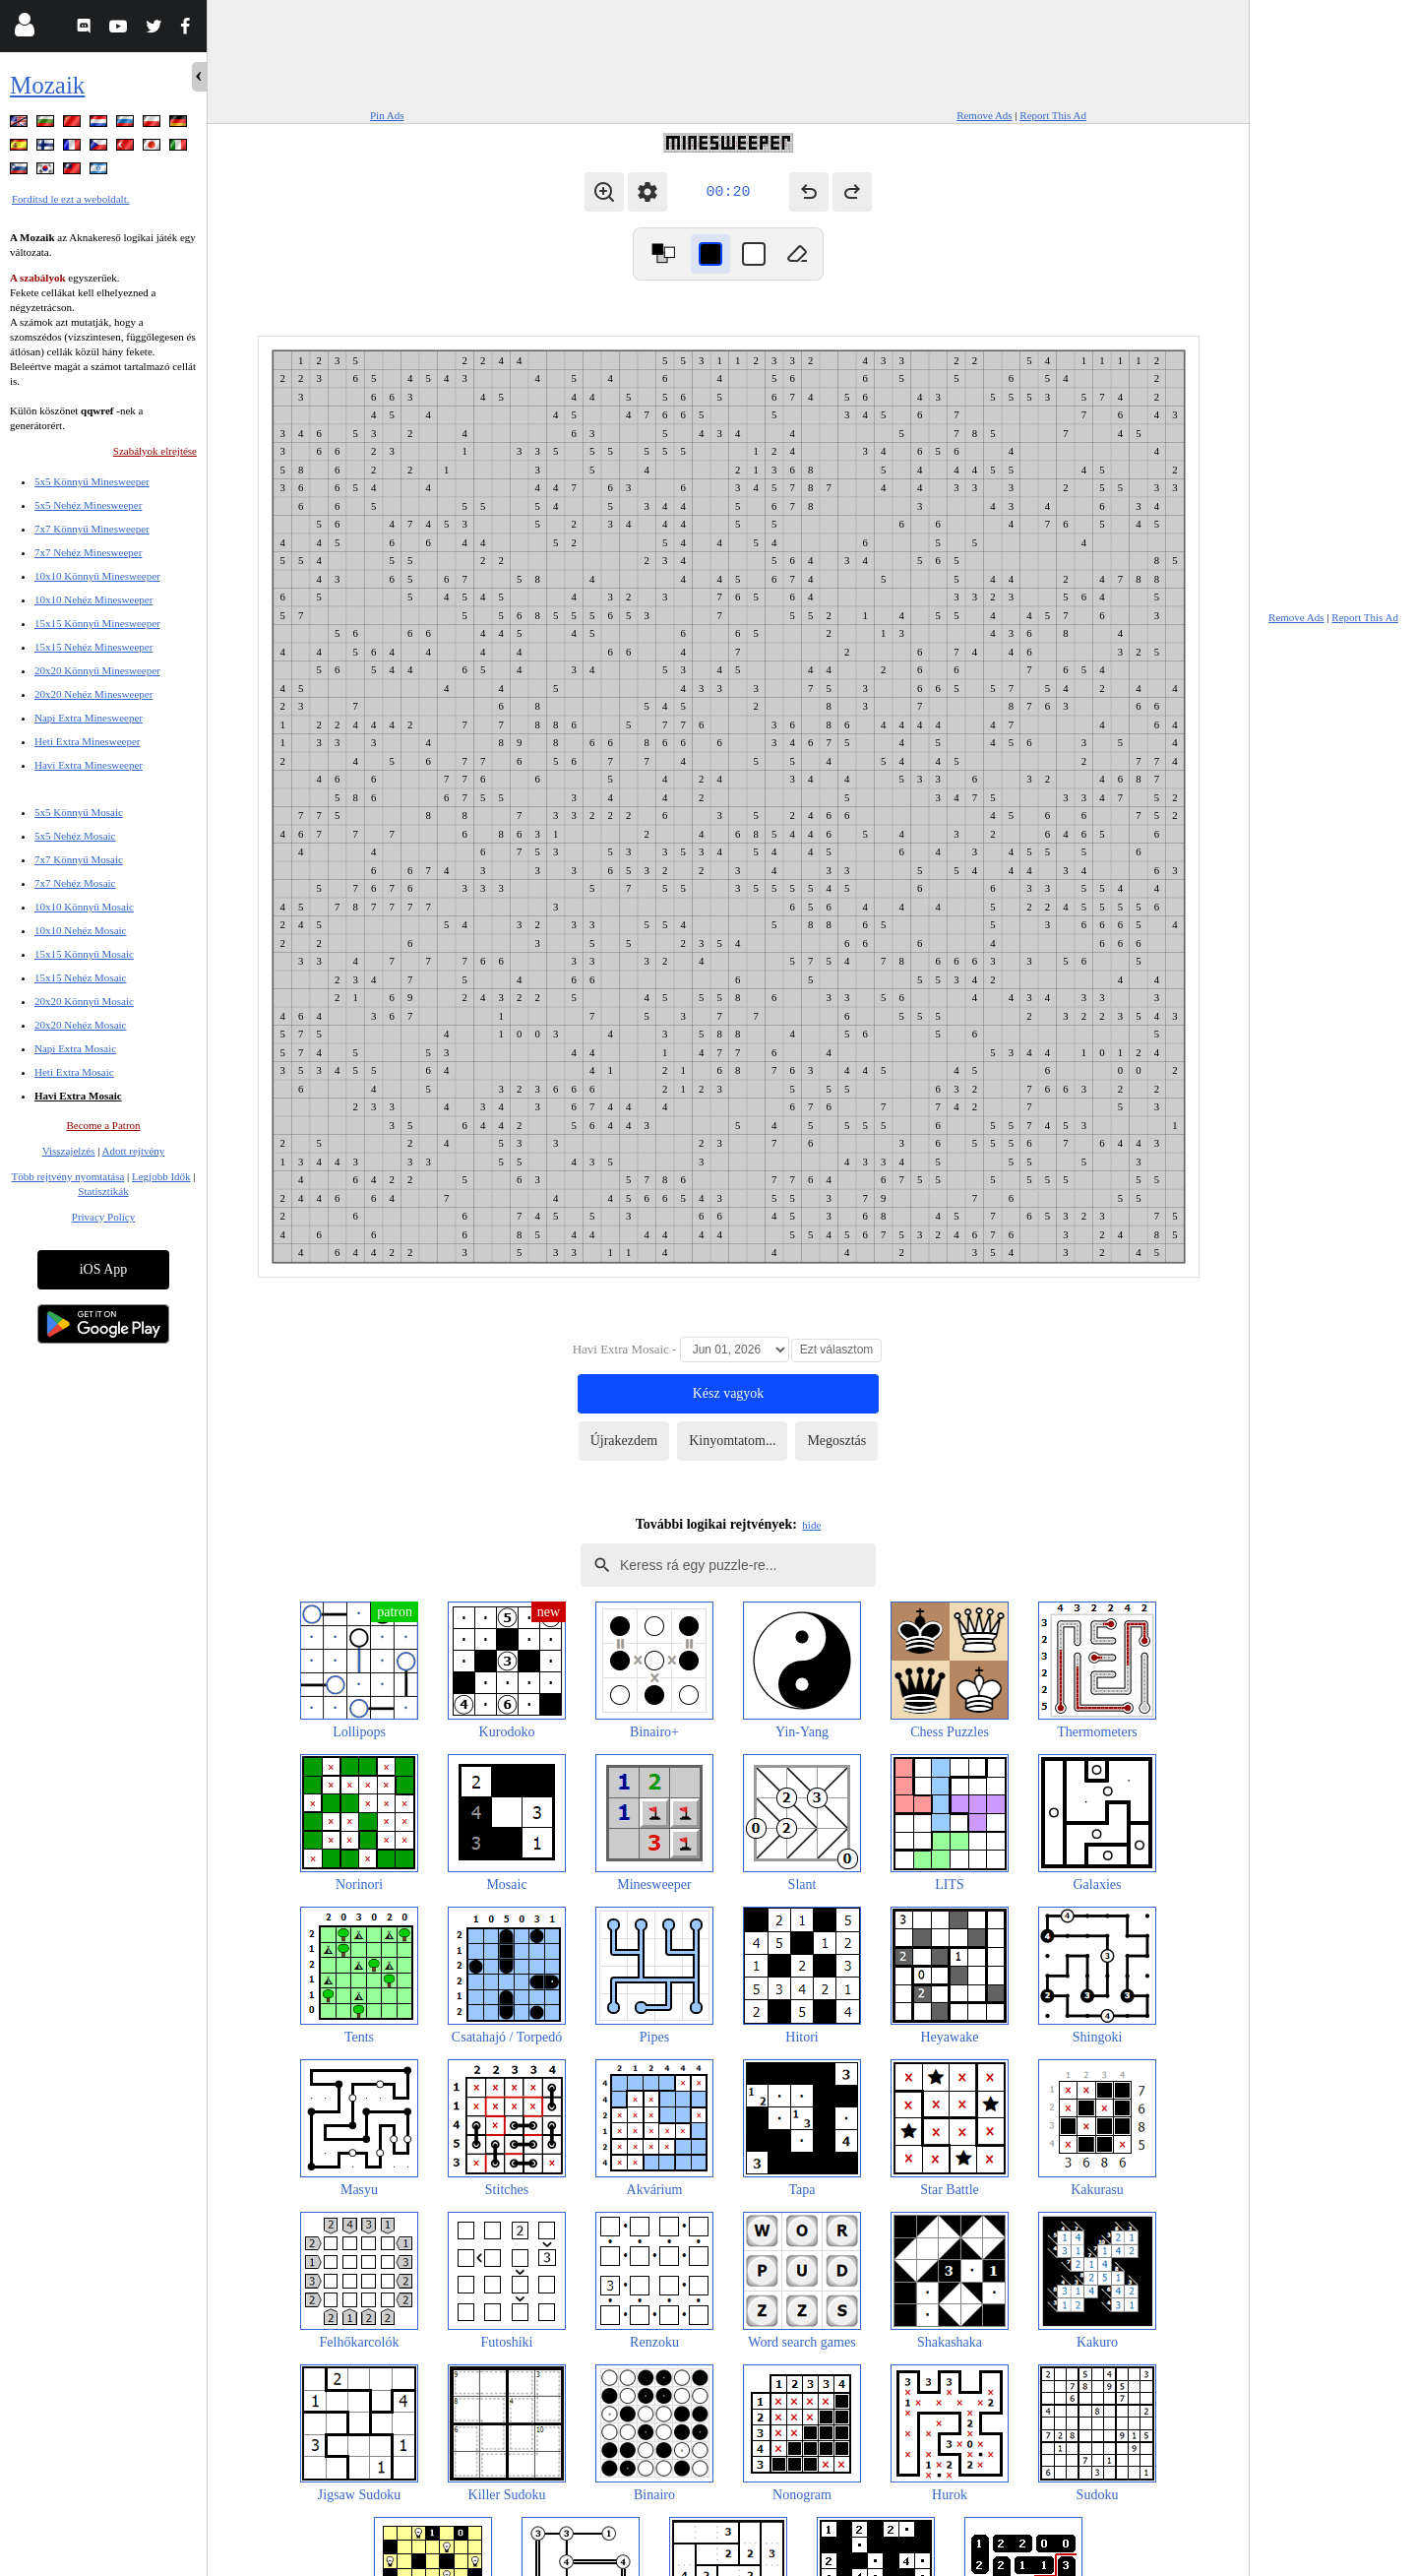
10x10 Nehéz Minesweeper (93, 599)
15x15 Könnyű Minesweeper (97, 623)
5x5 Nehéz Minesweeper (88, 505)
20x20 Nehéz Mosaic (80, 1025)
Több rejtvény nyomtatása (67, 1176)
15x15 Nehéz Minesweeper (93, 647)
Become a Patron (103, 1125)
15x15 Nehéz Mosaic (80, 977)
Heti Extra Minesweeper (87, 741)
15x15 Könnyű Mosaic (84, 954)
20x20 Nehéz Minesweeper (93, 694)
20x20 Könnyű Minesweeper (97, 670)
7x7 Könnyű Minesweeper (92, 528)
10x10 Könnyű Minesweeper (97, 576)
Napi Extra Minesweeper (88, 717)
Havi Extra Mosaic (78, 1095)
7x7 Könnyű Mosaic (78, 859)
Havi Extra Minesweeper (88, 765)
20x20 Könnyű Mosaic (84, 1001)
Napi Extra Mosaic (75, 1048)
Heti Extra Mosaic (74, 1072)
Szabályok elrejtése (155, 451)
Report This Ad (1052, 115)
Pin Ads (387, 115)
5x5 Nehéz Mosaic (74, 836)
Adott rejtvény (132, 1151)
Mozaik (47, 85)
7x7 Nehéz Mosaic (74, 883)
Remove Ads (984, 115)
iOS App (104, 1269)
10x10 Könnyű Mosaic (84, 906)
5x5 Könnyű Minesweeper (92, 481)
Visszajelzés (68, 1151)
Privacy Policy (103, 1217)
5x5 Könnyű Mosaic (78, 812)
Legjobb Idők (161, 1176)
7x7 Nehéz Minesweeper (88, 552)
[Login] (24, 29)
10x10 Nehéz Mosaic (80, 930)
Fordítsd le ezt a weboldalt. (70, 199)
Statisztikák (103, 1191)
